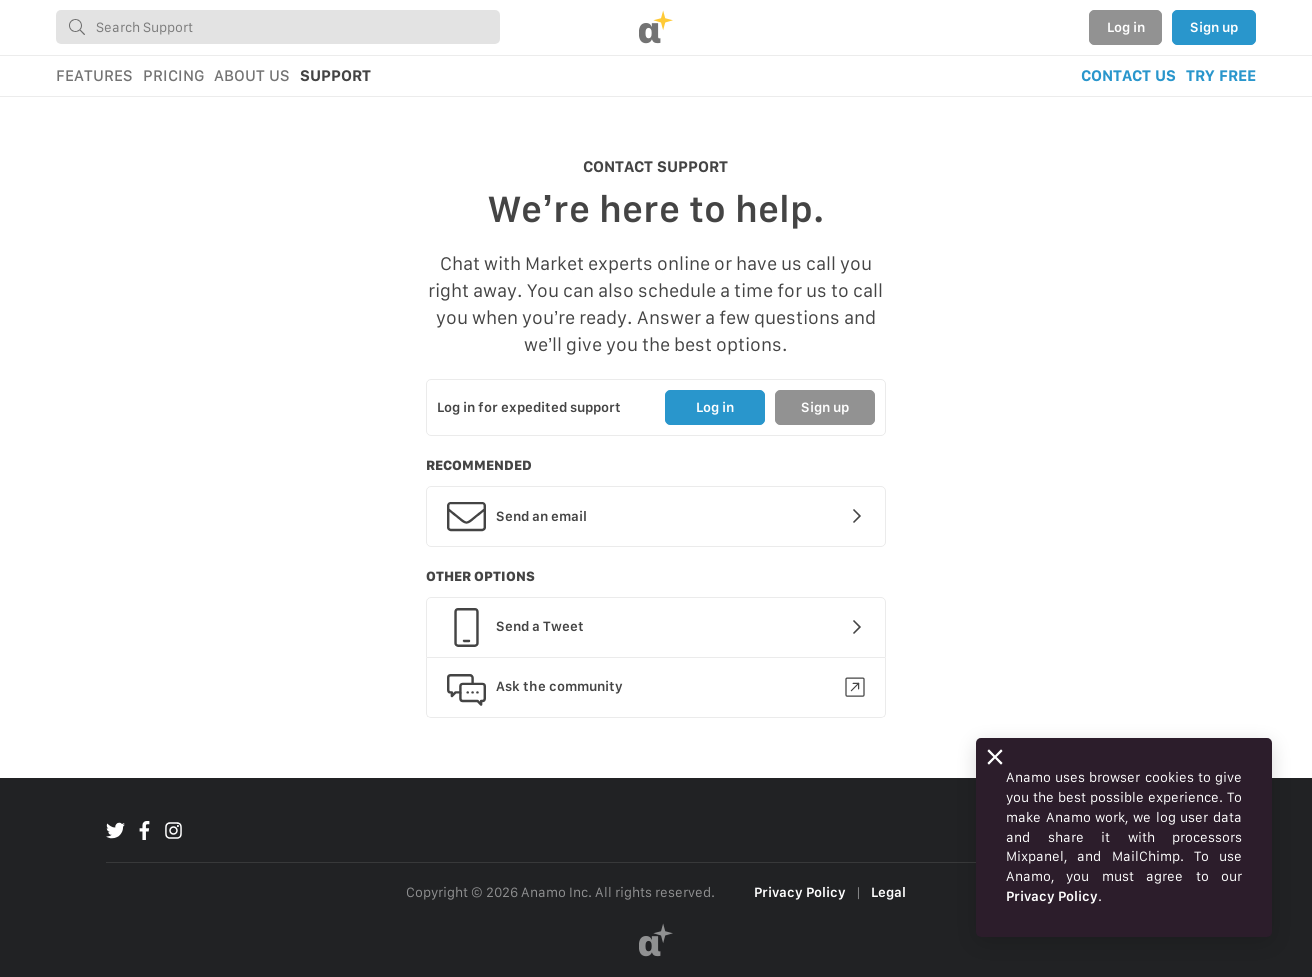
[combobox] (278, 27)
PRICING (173, 75)
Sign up (1214, 27)
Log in (1126, 27)
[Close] (995, 757)
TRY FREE (1221, 75)
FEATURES (94, 75)
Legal (888, 892)
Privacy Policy (800, 892)
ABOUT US (252, 75)
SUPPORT (335, 75)
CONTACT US (1128, 75)
